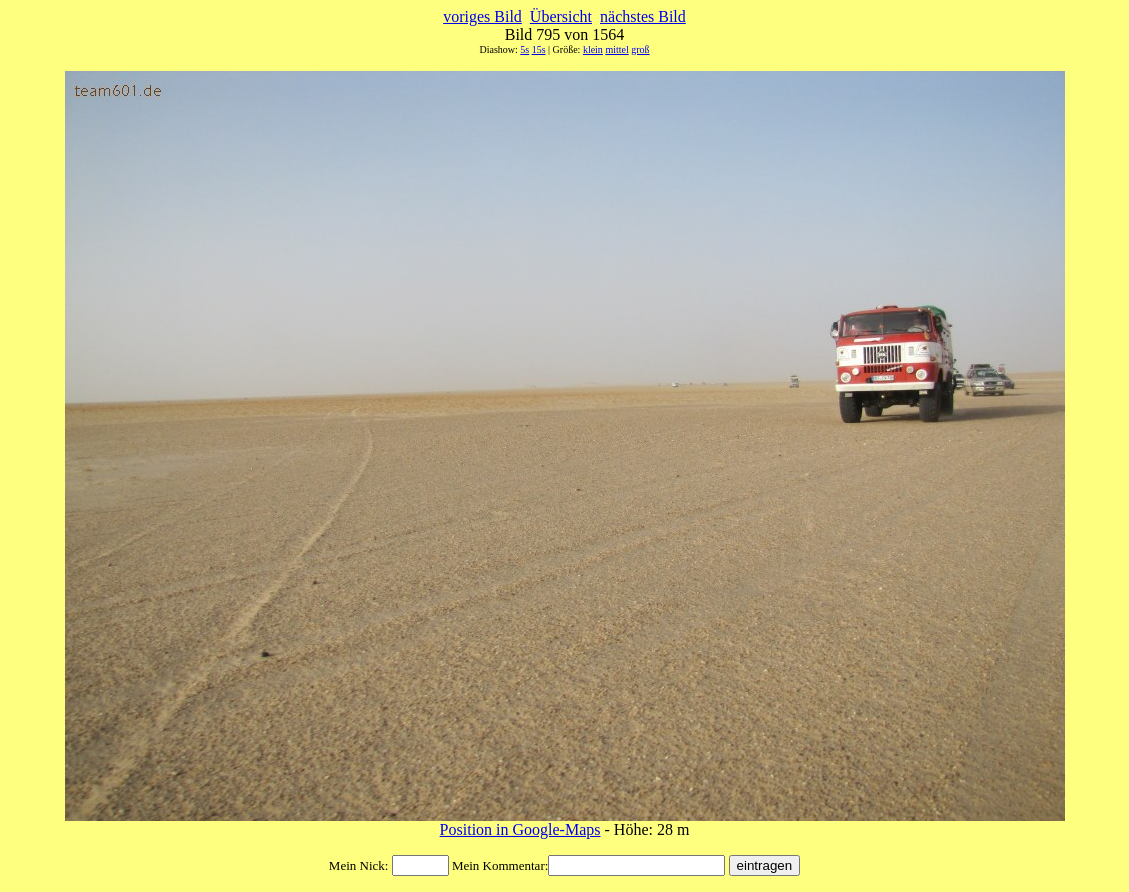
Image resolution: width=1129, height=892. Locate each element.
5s (524, 49)
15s (539, 49)
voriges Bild (482, 16)
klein (593, 49)
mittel (616, 49)
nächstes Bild (643, 16)
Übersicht (561, 16)
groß (640, 49)
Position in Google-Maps (520, 829)
